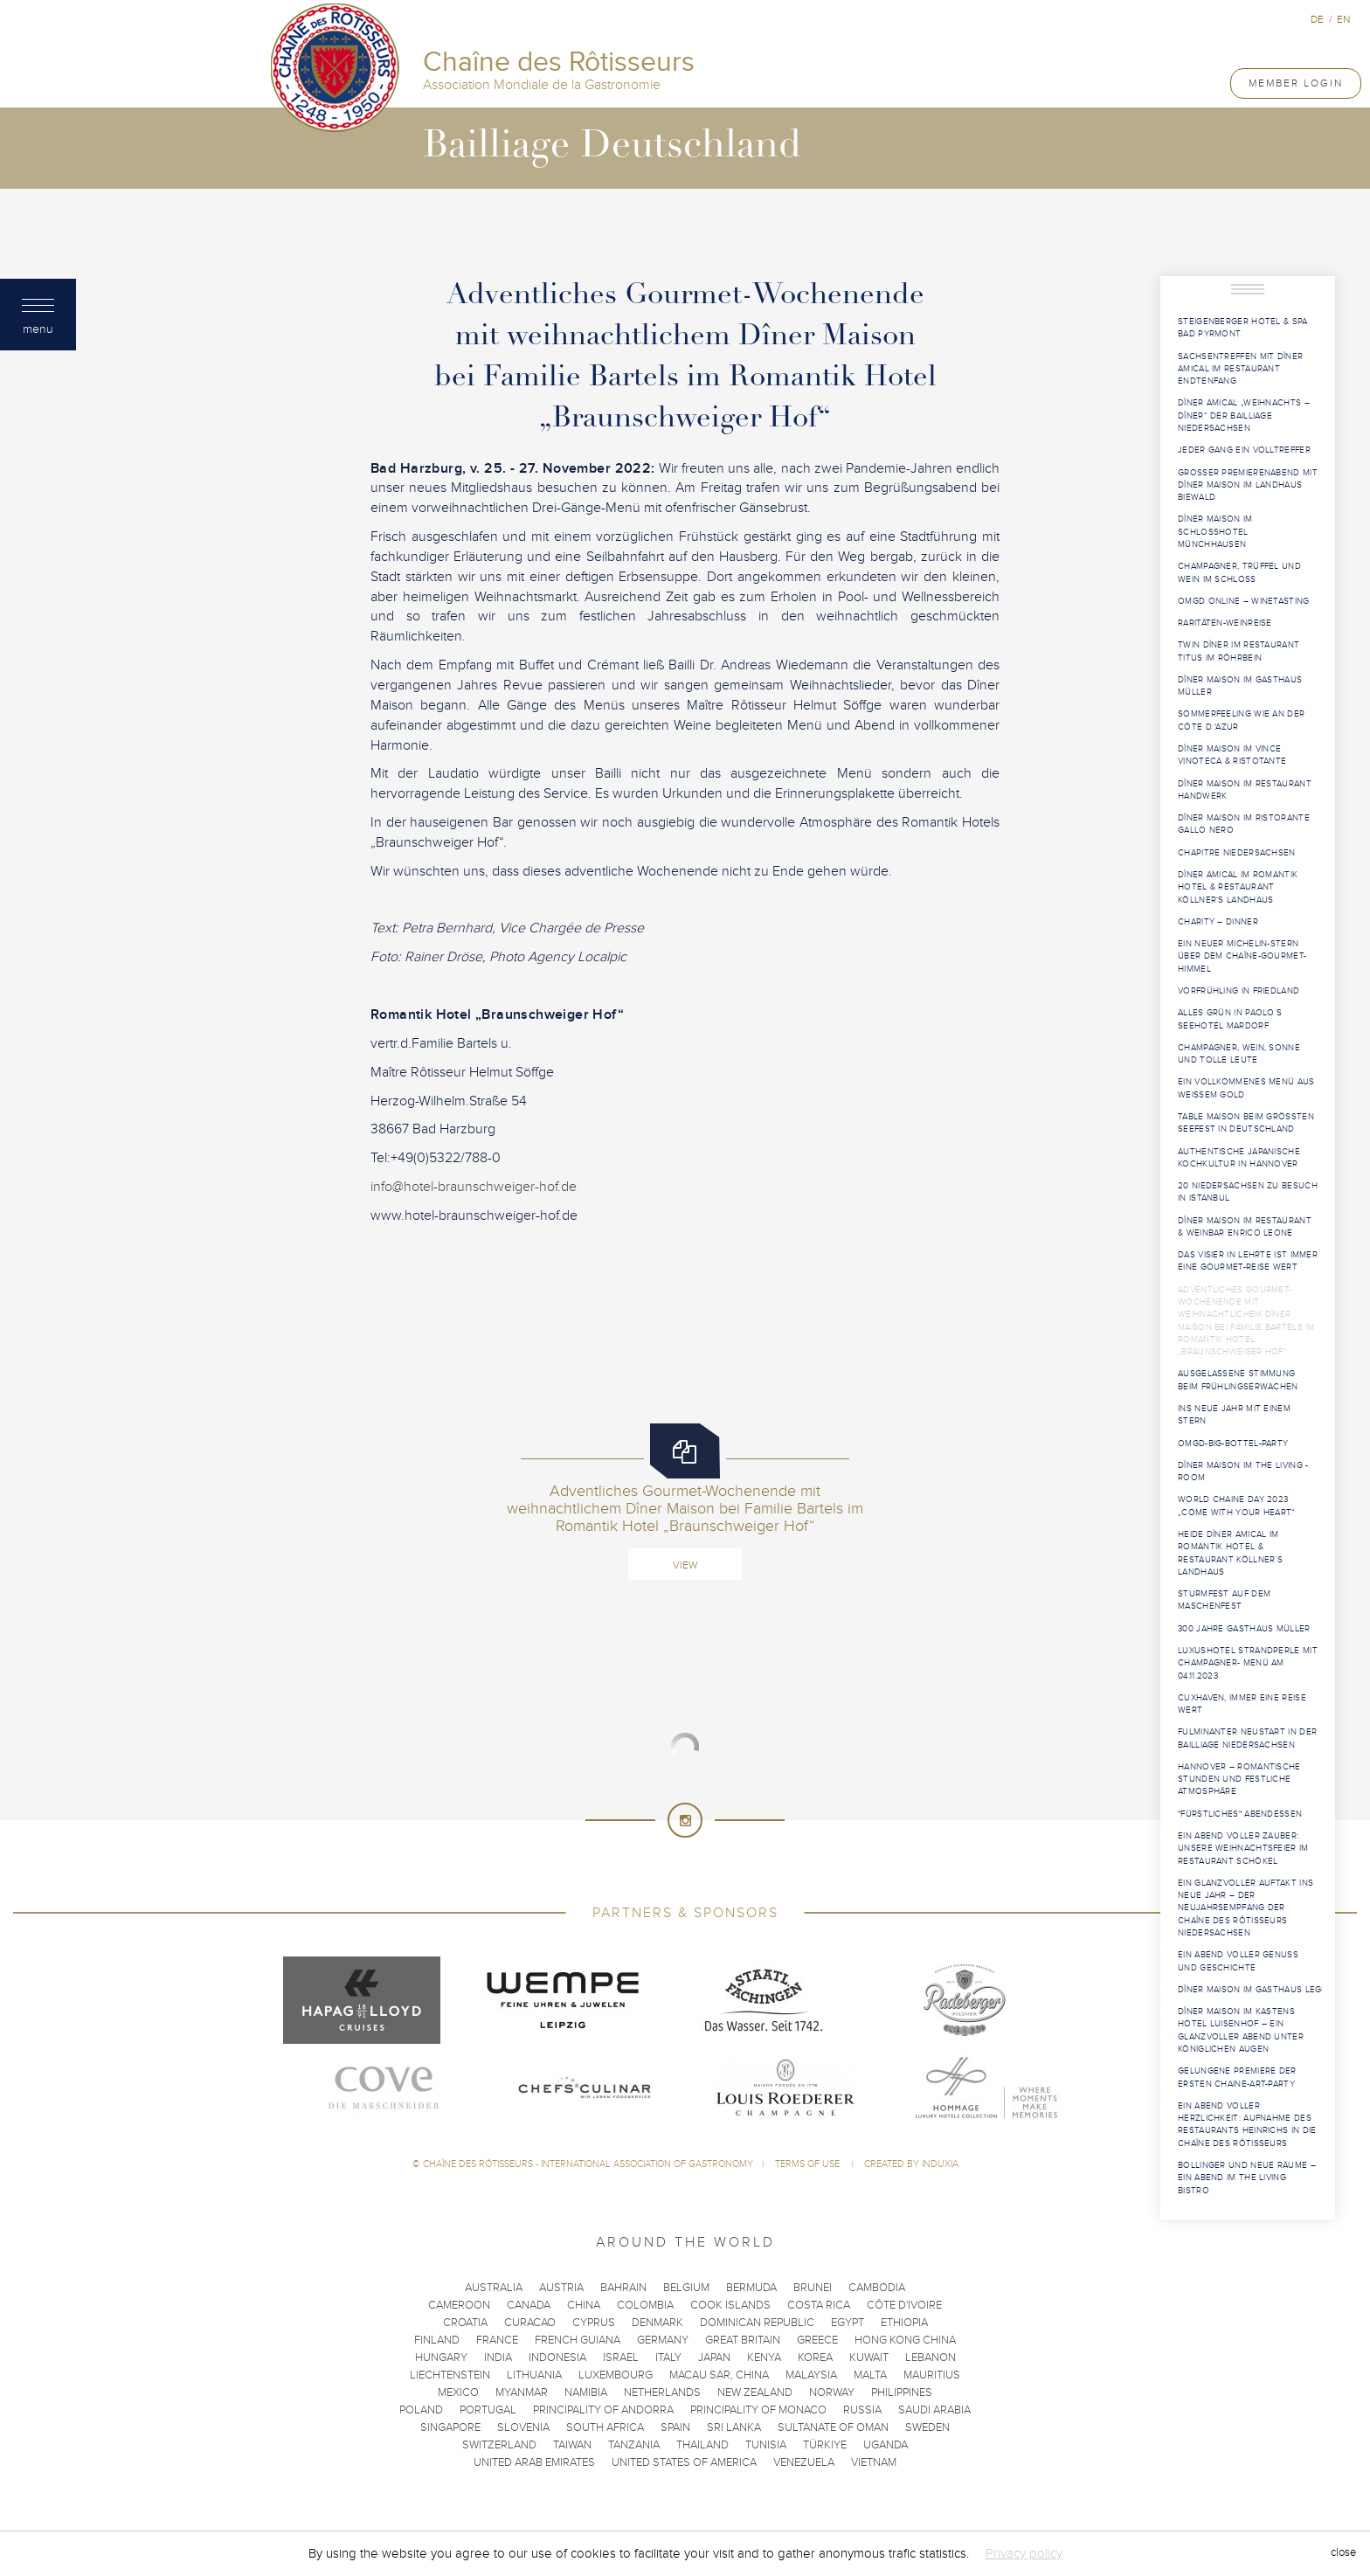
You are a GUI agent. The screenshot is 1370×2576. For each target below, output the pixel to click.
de (1317, 19)
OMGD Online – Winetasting (1244, 601)
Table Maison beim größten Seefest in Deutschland (1246, 1122)
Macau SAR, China (719, 2375)
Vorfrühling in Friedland (1238, 991)
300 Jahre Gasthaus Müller (1244, 1629)
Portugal (488, 2410)
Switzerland (499, 2445)
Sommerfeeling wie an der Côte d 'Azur (1241, 720)
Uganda (885, 2445)
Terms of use (808, 2164)
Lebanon (930, 2358)
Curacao (530, 2323)
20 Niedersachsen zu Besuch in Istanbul (1248, 1192)
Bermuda (751, 2288)
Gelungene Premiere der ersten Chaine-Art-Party (1237, 2077)
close (1343, 2553)
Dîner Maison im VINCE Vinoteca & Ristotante (1232, 755)
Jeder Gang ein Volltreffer (1244, 450)
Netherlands (662, 2392)
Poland (421, 2410)
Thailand (702, 2445)
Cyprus (593, 2323)
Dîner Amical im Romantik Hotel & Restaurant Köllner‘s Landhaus (1237, 887)
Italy (668, 2358)
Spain (675, 2427)
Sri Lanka (734, 2427)
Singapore (450, 2427)
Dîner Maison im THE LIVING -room (1243, 1471)
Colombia (645, 2305)
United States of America (684, 2462)
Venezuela (803, 2462)
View (685, 1565)
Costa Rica (818, 2305)
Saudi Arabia (934, 2410)
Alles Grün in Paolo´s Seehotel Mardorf (1230, 1019)
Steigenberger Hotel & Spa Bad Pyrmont (1243, 327)
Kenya (764, 2358)
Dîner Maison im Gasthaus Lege (1250, 1989)
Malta (870, 2375)
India (498, 2358)
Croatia (465, 2323)
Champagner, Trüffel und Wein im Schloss (1239, 572)
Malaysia (811, 2375)
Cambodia (876, 2288)
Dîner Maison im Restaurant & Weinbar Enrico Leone (1244, 1226)
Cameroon (459, 2305)
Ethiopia (904, 2323)
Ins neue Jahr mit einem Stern (1234, 1414)
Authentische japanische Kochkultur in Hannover (1239, 1157)
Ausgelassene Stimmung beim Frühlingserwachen (1238, 1379)
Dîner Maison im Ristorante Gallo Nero (1244, 824)
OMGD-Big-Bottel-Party (1233, 1443)
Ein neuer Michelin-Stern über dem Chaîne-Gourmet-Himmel (1242, 956)
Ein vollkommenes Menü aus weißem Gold (1246, 1088)
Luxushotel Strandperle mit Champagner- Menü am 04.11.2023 (1248, 1663)
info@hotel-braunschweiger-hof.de (473, 1186)
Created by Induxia (911, 2164)
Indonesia (557, 2358)
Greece (817, 2340)
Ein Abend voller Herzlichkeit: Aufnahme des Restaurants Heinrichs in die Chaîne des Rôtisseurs (1247, 2125)
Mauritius (931, 2375)
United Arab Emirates (534, 2462)
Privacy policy (1024, 2553)
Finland (437, 2340)
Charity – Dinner (1218, 922)
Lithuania (534, 2375)
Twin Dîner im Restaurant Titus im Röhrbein (1238, 651)
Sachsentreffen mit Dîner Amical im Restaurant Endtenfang (1240, 369)
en (1343, 19)
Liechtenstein (450, 2375)
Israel (621, 2358)
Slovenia (523, 2427)
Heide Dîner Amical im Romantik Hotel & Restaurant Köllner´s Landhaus (1230, 1553)
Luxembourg (615, 2375)
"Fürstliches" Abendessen (1240, 1814)
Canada (528, 2305)
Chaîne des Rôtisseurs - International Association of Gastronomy (588, 2164)
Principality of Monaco (758, 2410)
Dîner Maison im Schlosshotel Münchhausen (1215, 532)
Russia (862, 2410)
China (583, 2305)
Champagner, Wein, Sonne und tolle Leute (1239, 1053)
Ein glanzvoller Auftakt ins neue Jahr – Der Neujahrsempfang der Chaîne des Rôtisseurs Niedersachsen (1245, 1908)
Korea (815, 2358)
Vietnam (873, 2462)
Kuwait (869, 2358)
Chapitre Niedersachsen (1237, 853)
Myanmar (521, 2392)
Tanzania (634, 2445)
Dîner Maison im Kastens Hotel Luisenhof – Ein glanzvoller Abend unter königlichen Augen (1241, 2030)
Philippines (901, 2392)
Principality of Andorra (603, 2410)
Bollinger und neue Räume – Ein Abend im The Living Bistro (1247, 2178)
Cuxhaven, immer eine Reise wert (1242, 1704)
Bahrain (623, 2288)
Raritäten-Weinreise (1225, 623)
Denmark (657, 2323)
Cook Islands (730, 2305)
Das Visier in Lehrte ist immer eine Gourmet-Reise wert (1248, 1261)
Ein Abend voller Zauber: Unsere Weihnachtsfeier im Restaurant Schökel (1243, 1848)
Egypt (847, 2323)
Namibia (585, 2392)
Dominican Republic (757, 2323)
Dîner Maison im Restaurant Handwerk (1244, 790)
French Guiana (577, 2340)
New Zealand (754, 2392)
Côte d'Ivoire (904, 2305)
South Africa (605, 2427)
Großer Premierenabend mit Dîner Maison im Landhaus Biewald (1248, 485)
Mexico (458, 2392)
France (497, 2340)
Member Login (1296, 83)
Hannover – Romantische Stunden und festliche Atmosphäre (1239, 1779)
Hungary (441, 2358)
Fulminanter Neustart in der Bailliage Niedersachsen (1247, 1738)
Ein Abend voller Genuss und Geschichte (1238, 1960)
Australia (493, 2288)
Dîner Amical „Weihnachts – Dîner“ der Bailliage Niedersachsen (1244, 415)
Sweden (927, 2427)
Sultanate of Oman (833, 2427)
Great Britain (742, 2340)
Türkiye (825, 2445)
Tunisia (765, 2445)
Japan (714, 2358)
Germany (662, 2340)
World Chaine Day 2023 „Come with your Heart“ (1237, 1505)
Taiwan (572, 2445)
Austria (561, 2288)
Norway (832, 2392)
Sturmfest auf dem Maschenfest (1224, 1600)
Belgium (686, 2288)
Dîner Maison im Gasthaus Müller (1240, 686)
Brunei (812, 2288)
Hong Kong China (905, 2340)
